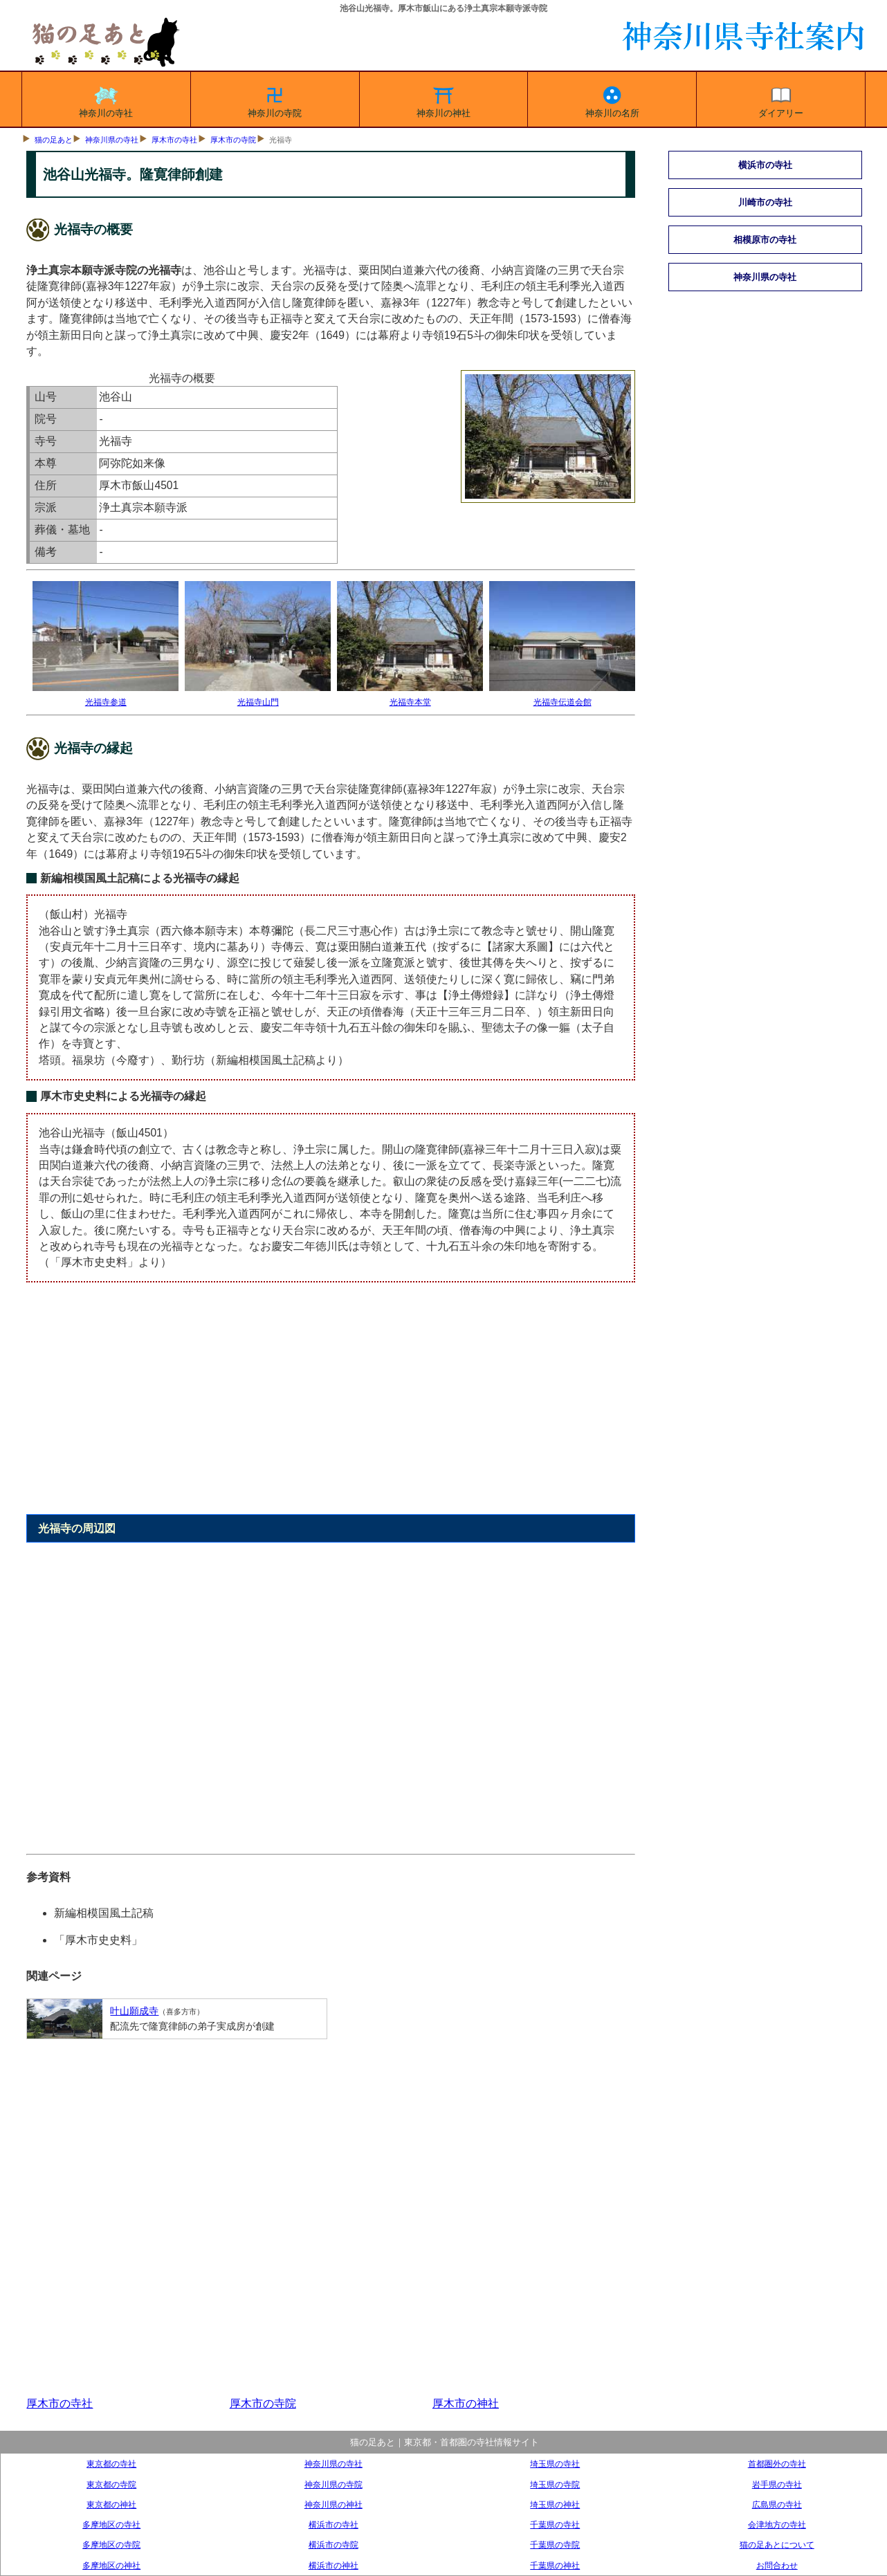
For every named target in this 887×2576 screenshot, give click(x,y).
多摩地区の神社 (111, 2565)
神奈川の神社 (443, 99)
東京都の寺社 (111, 2463)
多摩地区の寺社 (111, 2524)
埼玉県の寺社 (555, 2463)
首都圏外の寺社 (777, 2463)
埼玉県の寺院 (555, 2484)
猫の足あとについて (777, 2544)
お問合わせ (777, 2565)
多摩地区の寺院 (111, 2544)
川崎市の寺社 (765, 202)
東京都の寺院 (111, 2484)
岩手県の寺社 (777, 2484)
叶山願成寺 (134, 2010)
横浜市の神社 (333, 2565)
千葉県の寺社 (555, 2524)
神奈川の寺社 (106, 99)
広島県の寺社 (777, 2504)
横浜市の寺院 (333, 2544)
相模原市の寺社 (764, 239)
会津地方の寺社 (777, 2524)
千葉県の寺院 (555, 2544)
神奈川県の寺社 (111, 140)
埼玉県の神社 (555, 2504)
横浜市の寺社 (765, 165)
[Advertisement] (330, 1406)
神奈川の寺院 (275, 99)
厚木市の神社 (465, 2403)
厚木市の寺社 (174, 140)
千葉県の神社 (555, 2565)
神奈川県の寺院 (333, 2484)
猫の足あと (54, 140)
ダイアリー (780, 99)
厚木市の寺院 (233, 140)
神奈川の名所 (612, 99)
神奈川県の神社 (333, 2504)
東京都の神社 (111, 2504)
